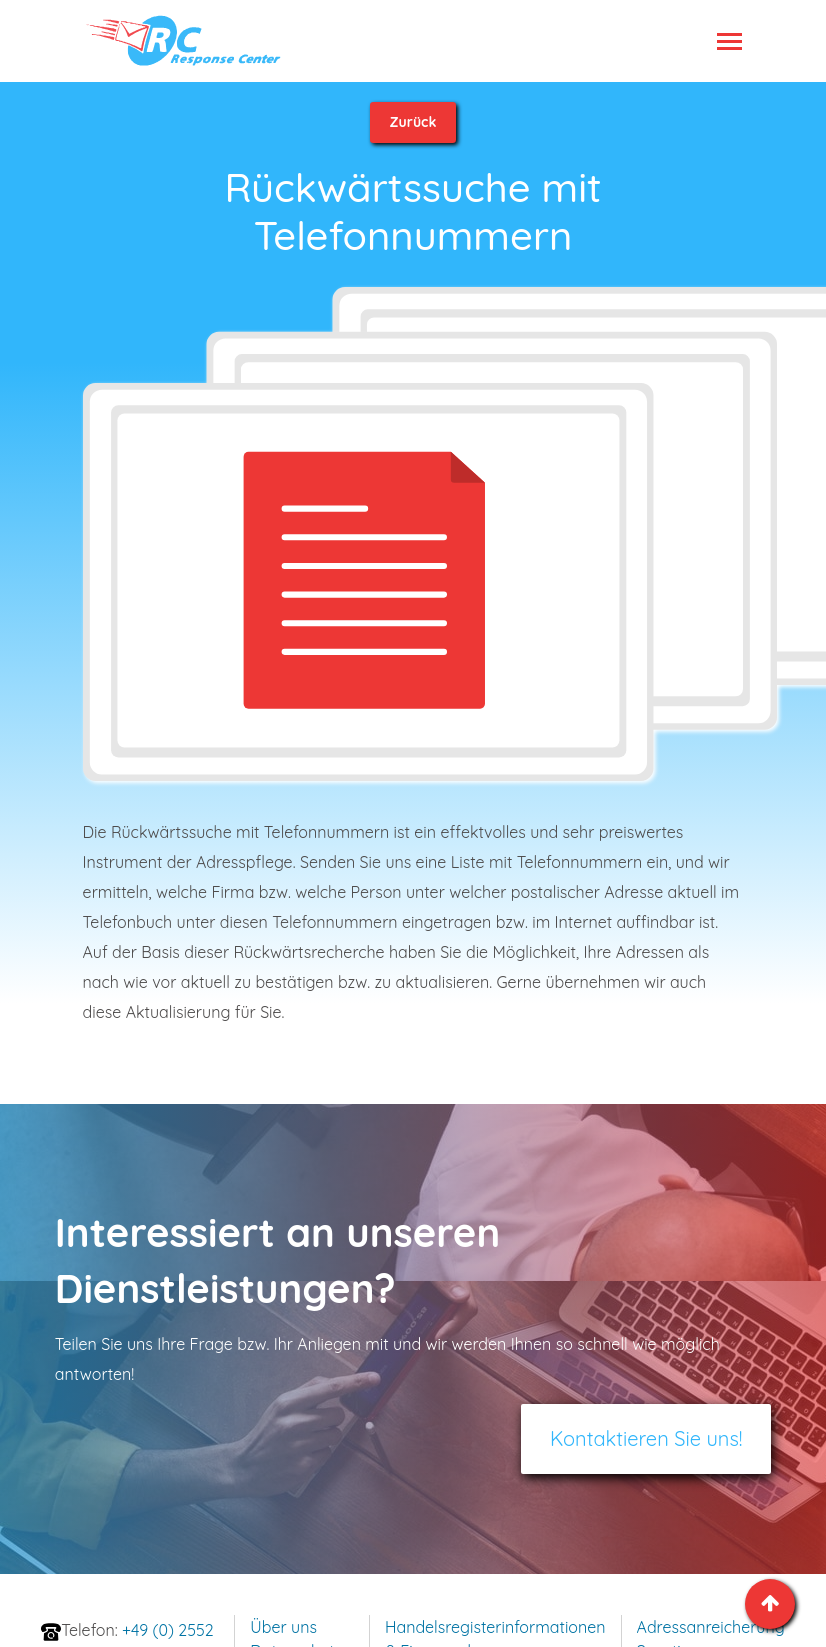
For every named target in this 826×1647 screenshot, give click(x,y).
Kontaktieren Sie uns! (646, 1438)
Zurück (413, 122)
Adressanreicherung (711, 1627)
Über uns (283, 1627)
